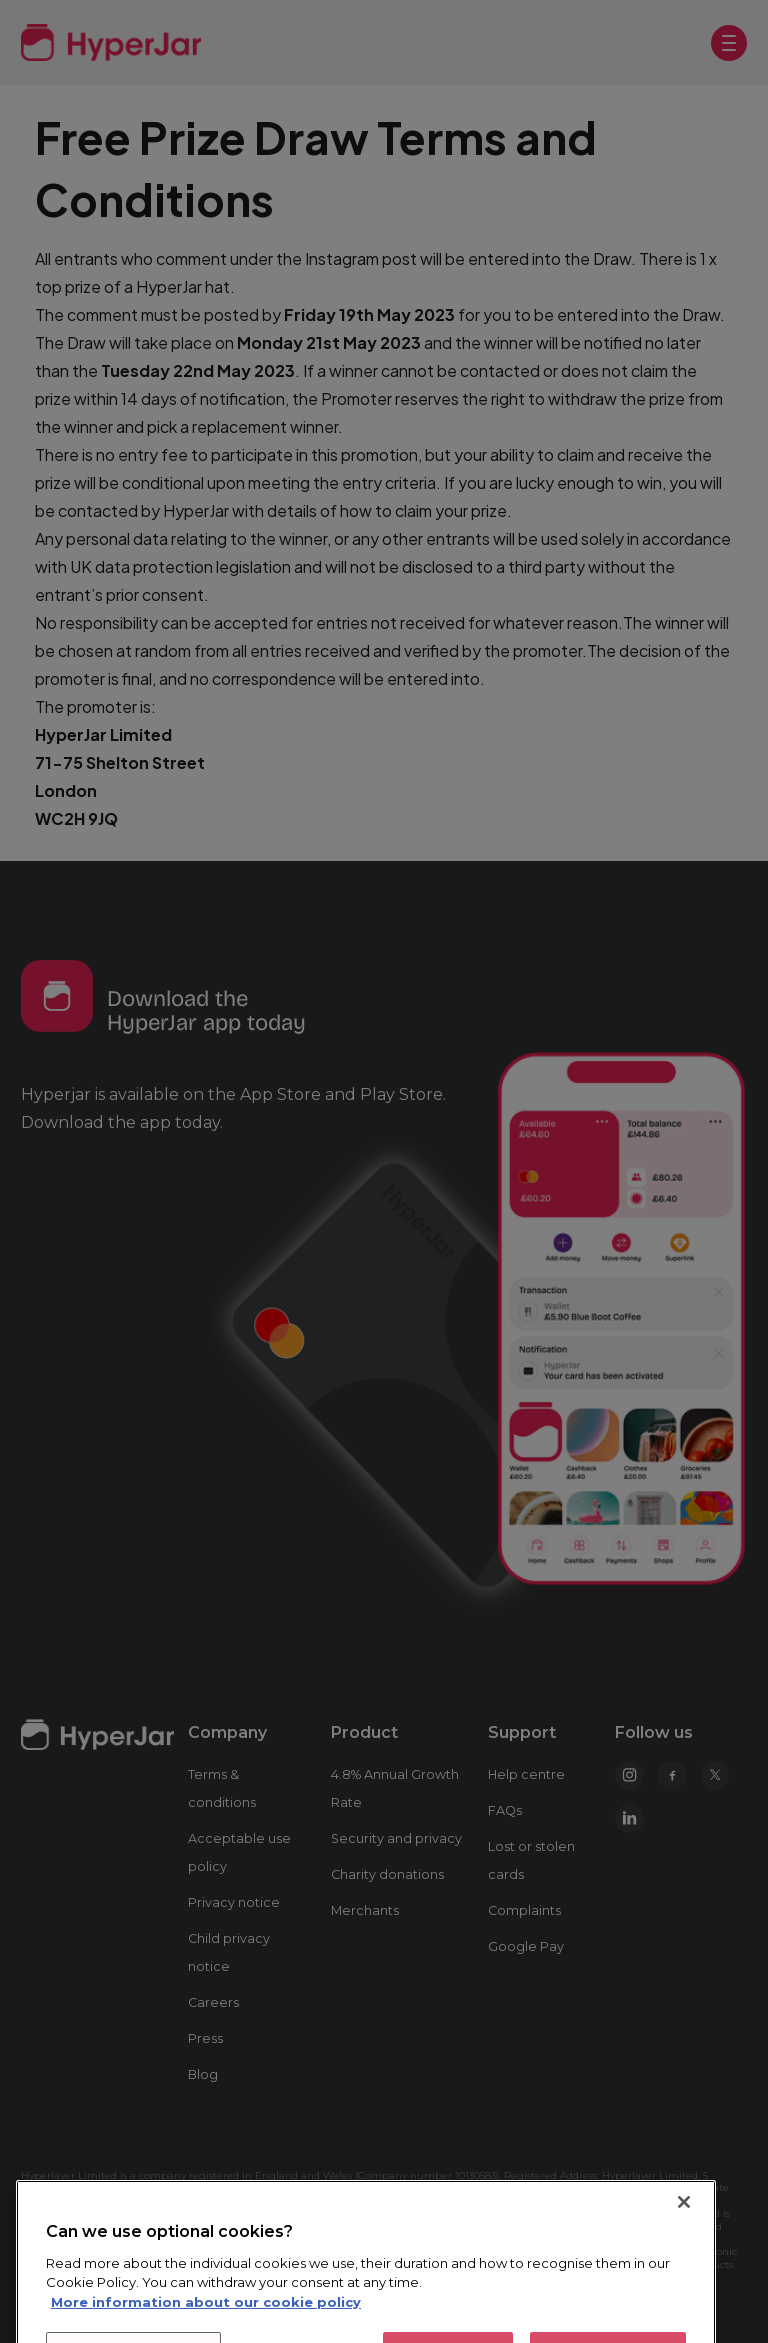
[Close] (684, 2282)
